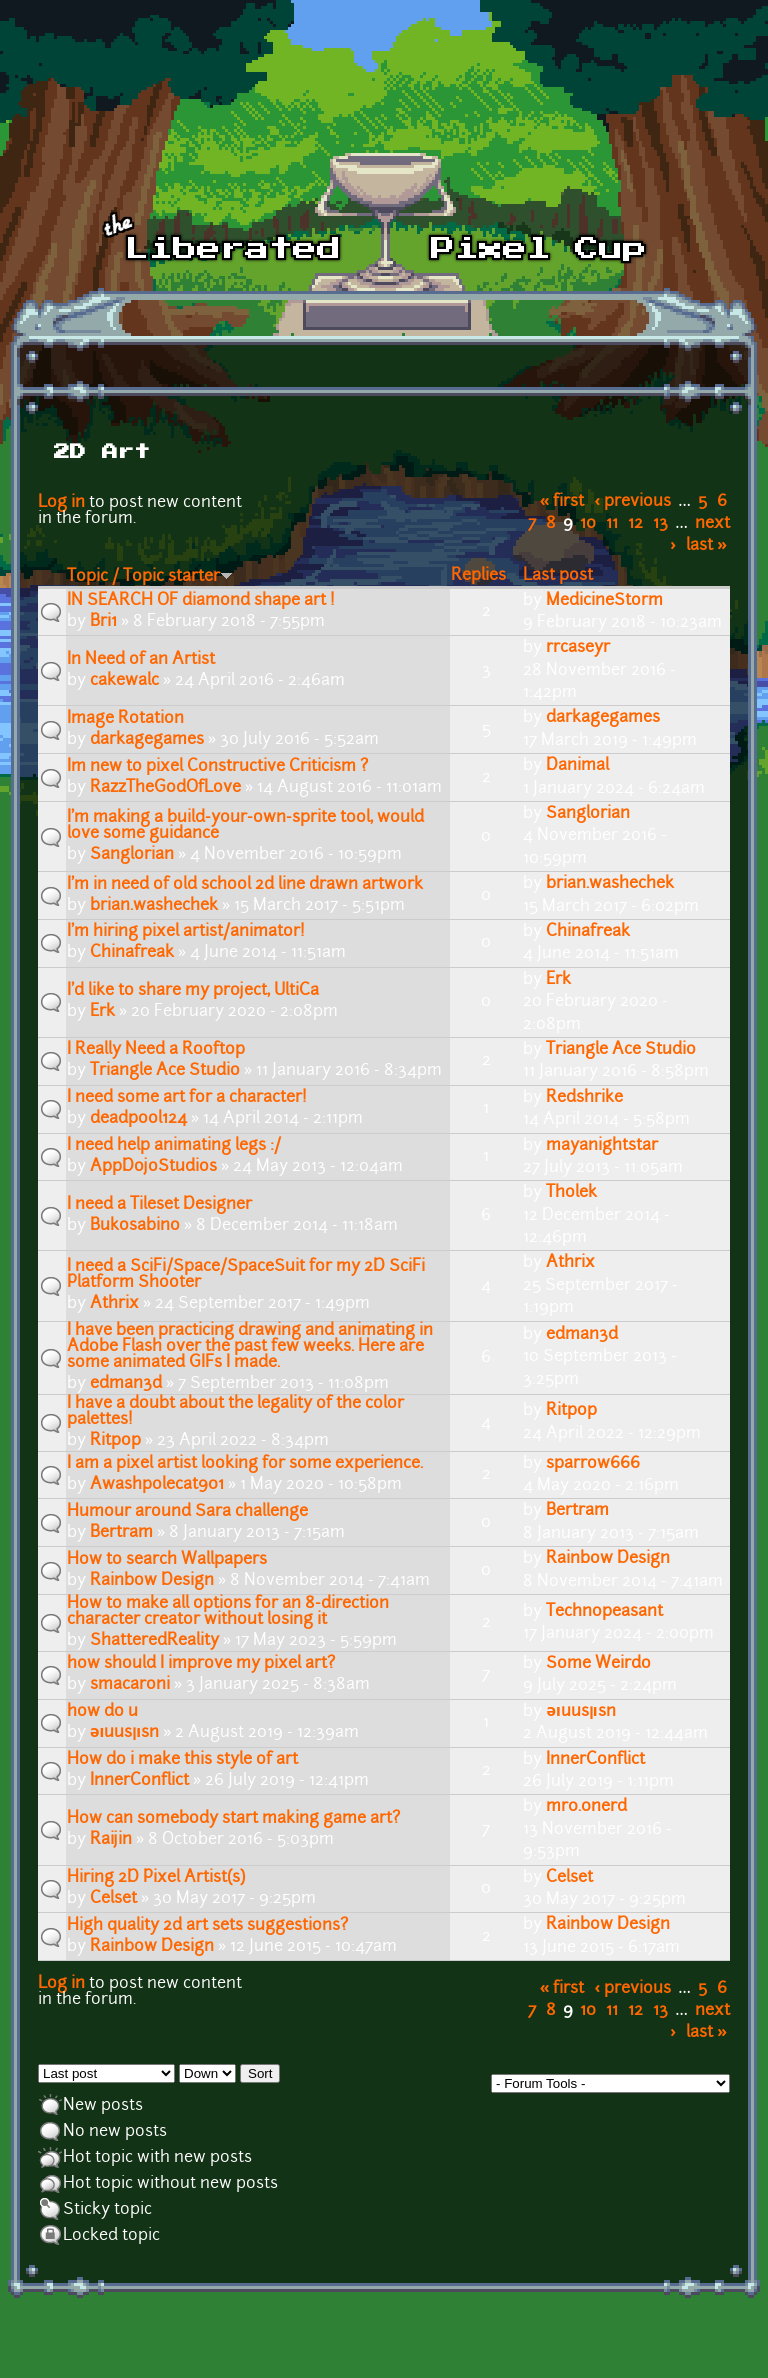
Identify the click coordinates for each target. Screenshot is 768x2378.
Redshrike (584, 1098)
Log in (61, 503)
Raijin (111, 1840)
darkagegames (147, 740)
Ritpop (115, 1441)
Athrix (114, 1304)
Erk (102, 1012)
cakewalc (124, 681)
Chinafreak (132, 953)
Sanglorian (132, 855)
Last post (558, 576)
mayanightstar (602, 1146)
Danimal (577, 766)
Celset (113, 1899)
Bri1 (103, 622)
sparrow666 (593, 1464)
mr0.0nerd (586, 1807)
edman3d (126, 1384)
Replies (478, 576)
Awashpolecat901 (157, 1485)
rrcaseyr (578, 648)
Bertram (121, 1533)
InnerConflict (139, 1781)
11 (612, 524)
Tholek (571, 1193)
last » (706, 546)
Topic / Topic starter (150, 577)
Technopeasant (604, 1612)
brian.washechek (154, 906)
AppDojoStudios (153, 1167)
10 (588, 524)
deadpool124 (138, 1119)
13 (660, 524)
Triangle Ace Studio (165, 1071)
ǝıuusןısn (124, 1733)
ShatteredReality (154, 1641)
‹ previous (633, 502)
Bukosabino (135, 1226)
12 (635, 524)
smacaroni (130, 1685)
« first (562, 502)
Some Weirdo (598, 1664)
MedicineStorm (604, 601)
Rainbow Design (152, 1581)
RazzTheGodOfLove (165, 788)
